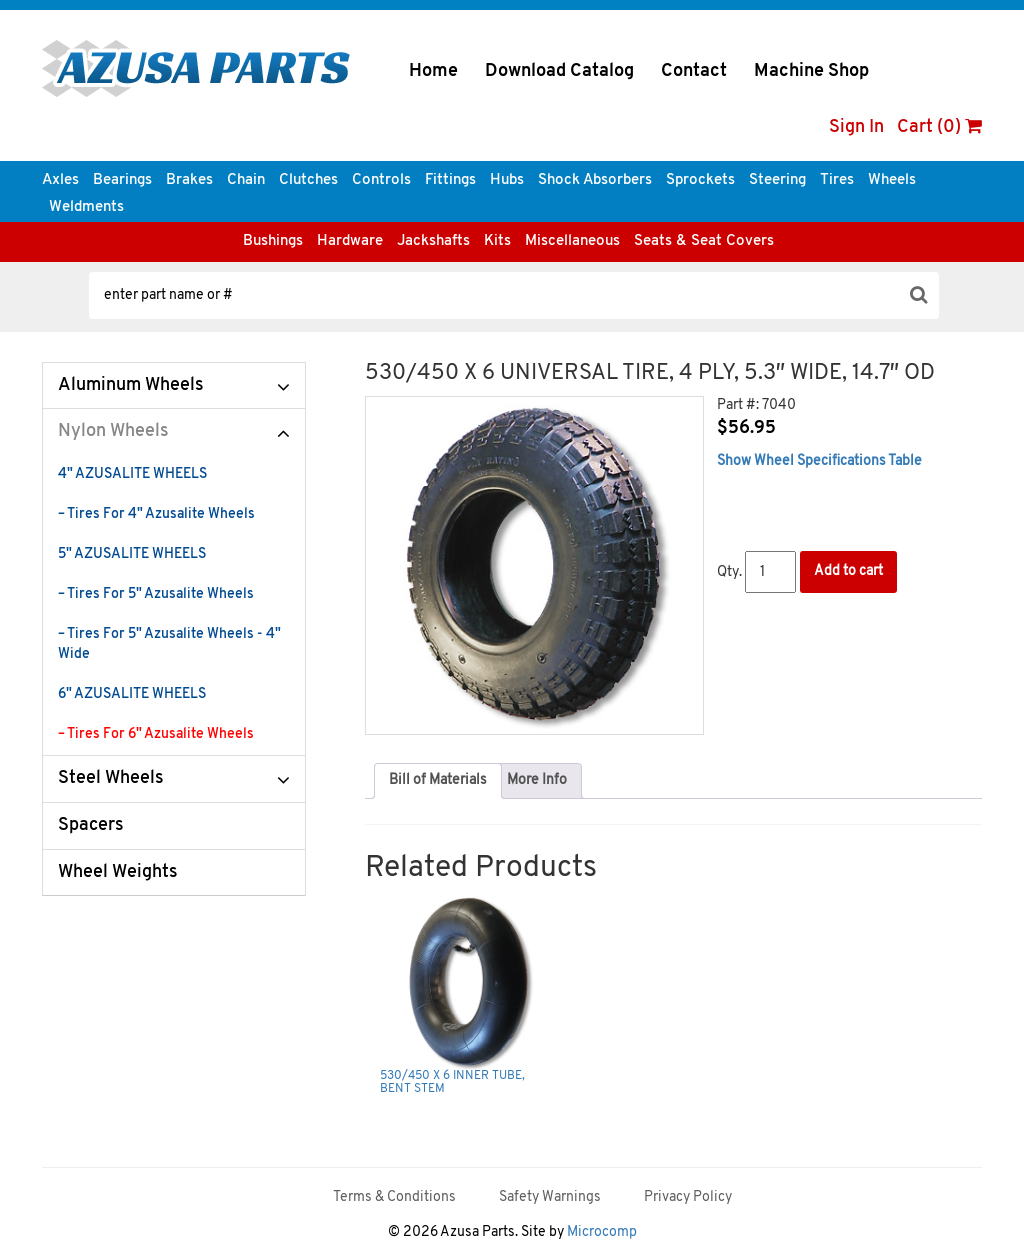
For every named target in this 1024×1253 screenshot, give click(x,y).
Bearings (122, 180)
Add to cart (848, 571)
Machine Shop (811, 71)
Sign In (856, 127)
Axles (60, 180)
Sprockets (700, 180)
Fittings (450, 180)
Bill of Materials (438, 780)
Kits (497, 241)
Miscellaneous (572, 241)
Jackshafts (433, 241)
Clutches (308, 180)
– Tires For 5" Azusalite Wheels (156, 594)
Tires (837, 180)
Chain (246, 180)
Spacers (91, 825)
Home (433, 71)
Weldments (86, 207)
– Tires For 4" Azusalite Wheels (156, 514)
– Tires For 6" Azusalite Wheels (156, 734)
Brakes (189, 180)
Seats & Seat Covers (704, 241)
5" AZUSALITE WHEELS (132, 554)
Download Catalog (559, 71)
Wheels (892, 180)
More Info (537, 780)
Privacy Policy (688, 1197)
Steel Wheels (111, 778)
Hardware (350, 241)
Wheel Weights (118, 872)
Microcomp (602, 1232)
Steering (777, 180)
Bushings (273, 241)
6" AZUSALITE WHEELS (132, 694)
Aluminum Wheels (131, 385)
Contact (694, 71)
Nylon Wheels (113, 431)
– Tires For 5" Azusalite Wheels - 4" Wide (169, 644)
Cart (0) (939, 127)
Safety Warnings (550, 1197)
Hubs (507, 180)
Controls (381, 180)
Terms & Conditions (394, 1197)
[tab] (438, 781)
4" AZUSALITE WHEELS (132, 474)
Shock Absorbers (595, 180)
